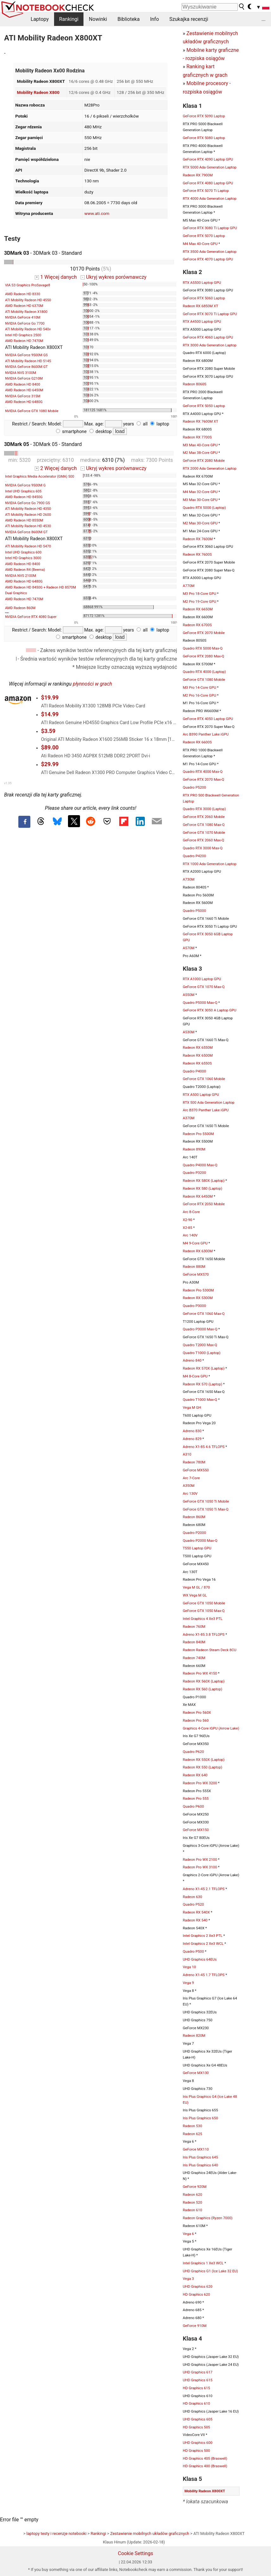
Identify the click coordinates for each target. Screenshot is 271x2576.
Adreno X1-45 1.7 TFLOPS (204, 1975)
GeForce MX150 (196, 1830)
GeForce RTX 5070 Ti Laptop (206, 190)
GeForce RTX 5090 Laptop (204, 116)
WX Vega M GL (195, 1595)
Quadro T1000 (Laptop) (201, 1353)
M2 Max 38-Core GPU (200, 452)
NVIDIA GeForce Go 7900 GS (27, 503)
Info (154, 19)
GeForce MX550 (196, 1470)
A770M (188, 585)
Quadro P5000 (194, 910)
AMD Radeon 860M (20, 608)
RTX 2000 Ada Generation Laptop (210, 468)
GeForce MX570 (196, 1274)
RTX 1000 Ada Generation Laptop (210, 864)
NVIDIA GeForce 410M (22, 317)
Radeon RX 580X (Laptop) (204, 1180)
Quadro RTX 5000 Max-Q (203, 648)
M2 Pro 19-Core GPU (199, 601)
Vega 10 (189, 1967)
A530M (188, 1032)
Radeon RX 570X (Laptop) (204, 1368)
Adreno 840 (192, 1360)
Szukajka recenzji (188, 19)
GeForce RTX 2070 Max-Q (203, 779)
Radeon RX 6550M (198, 1047)
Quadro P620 (193, 1751)
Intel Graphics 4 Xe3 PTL (202, 1618)
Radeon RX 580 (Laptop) (202, 1188)
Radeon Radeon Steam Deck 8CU (209, 1650)
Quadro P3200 (194, 1172)
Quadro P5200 (194, 787)
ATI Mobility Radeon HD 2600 (28, 515)
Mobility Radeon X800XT (204, 2491)
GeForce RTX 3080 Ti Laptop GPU (210, 228)
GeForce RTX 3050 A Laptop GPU (209, 1010)
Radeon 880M (194, 1266)
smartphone (71, 431)
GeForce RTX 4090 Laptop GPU (208, 159)
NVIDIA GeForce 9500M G (25, 485)
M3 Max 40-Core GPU (200, 445)
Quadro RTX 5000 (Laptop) (204, 507)
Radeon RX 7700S (197, 437)
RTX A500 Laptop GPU (201, 1094)
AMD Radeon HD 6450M (24, 390)
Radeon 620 (192, 2194)
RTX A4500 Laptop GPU (202, 321)
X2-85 (187, 1227)
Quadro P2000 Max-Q (200, 1540)
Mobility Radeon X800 (38, 92)
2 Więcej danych (56, 468)
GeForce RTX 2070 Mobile (204, 633)
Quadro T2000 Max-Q (200, 1345)
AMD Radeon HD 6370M (24, 306)
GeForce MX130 (196, 2073)
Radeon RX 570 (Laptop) (202, 1384)
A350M (188, 1485)
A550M (188, 994)
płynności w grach (92, 684)
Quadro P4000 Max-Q (200, 1165)
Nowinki (98, 19)
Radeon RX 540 (195, 1920)
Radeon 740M (194, 1658)
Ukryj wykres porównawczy (114, 277)
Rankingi (68, 19)
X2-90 (187, 1220)
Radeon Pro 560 (196, 1720)
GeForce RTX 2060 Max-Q (203, 840)
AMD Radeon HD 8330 (22, 294)
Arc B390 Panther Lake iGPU (206, 734)
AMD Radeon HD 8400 (22, 384)
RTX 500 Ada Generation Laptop (208, 1102)
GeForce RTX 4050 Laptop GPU (208, 719)
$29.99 (50, 764)
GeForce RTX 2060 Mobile (204, 817)
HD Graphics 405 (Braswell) (205, 2458)
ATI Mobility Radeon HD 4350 (28, 509)
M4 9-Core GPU (195, 1243)
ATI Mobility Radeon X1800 (26, 312)
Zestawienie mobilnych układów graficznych (149, 2533)
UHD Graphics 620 (197, 2286)
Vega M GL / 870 (196, 1587)
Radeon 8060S (194, 384)
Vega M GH (192, 1407)
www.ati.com (96, 213)
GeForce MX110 (196, 2149)
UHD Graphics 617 (197, 2372)
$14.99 (50, 714)
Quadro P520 (193, 1904)
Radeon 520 (192, 2202)
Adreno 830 (192, 1431)
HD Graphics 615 (196, 2388)
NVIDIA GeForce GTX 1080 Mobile (32, 411)
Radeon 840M (194, 1642)
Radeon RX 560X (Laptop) (204, 1681)
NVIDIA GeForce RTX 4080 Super (31, 617)
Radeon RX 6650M (198, 609)
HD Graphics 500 (196, 2450)
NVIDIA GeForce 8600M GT (26, 367)
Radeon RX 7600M (198, 539)
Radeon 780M (194, 1462)
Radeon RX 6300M (198, 1251)
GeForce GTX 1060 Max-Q (204, 1313)
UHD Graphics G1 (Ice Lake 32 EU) (210, 2271)
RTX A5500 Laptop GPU (202, 282)
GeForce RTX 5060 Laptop (204, 298)
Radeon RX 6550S (197, 1063)
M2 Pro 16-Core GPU (199, 695)
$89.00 (50, 747)
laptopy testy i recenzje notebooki (57, 2533)
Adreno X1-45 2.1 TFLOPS (204, 1889)
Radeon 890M (194, 1149)
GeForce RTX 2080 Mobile (204, 460)
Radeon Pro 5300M (198, 1290)
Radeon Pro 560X (197, 1712)
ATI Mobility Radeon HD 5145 (28, 361)
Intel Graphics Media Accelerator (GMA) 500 (39, 476)
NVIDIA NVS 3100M (20, 373)
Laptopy (40, 19)
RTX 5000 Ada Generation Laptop (210, 167)
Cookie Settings (135, 2553)
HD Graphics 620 (196, 2294)
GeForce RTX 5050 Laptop (204, 406)
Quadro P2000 (194, 1532)
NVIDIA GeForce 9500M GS (26, 355)
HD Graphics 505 (196, 2427)
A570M (188, 948)
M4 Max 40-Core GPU (200, 243)
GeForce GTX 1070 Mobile (204, 832)
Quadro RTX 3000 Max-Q (203, 848)
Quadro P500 (193, 1951)
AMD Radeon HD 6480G (24, 402)
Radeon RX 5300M (198, 1298)
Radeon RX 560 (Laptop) (202, 1689)
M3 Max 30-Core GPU (200, 499)
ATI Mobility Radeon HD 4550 (28, 300)
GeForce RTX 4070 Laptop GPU (208, 259)
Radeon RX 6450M (198, 1196)
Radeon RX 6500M (198, 1055)
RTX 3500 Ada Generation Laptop (210, 251)
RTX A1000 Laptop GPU (202, 979)
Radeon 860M (194, 1517)
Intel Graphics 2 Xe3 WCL (203, 1943)
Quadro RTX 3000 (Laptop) (204, 809)
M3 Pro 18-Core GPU (199, 593)
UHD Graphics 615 (197, 2380)
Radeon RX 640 (195, 1775)
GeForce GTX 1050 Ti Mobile (206, 1501)
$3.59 (48, 731)
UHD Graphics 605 (197, 2419)
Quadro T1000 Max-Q (200, 1399)
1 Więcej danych (56, 277)
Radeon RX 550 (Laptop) (202, 1767)
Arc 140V (190, 1235)
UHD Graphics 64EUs (200, 1959)
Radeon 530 (192, 2126)
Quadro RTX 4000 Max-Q (203, 771)
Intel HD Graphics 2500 (23, 335)
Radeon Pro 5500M (198, 1134)
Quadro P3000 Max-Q (200, 1329)
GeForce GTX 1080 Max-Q (204, 824)
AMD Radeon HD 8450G (24, 497)
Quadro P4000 (194, 1071)
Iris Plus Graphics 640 (200, 2165)
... (264, 19)
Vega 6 (188, 2233)
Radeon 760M (194, 1626)
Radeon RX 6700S (197, 625)
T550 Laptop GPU (197, 1548)
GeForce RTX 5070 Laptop (204, 236)
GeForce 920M (194, 2186)
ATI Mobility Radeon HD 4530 (28, 526)
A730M (188, 879)
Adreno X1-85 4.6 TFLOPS (204, 1446)
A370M (188, 1118)
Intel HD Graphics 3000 (23, 558)
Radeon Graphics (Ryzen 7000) (207, 2218)
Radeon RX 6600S (197, 742)
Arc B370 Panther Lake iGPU (206, 1110)
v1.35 (7, 783)
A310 (187, 1454)
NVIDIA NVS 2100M (20, 576)
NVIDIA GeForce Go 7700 (25, 323)
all (142, 424)
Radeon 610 (192, 2210)
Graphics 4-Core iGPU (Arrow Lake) (211, 1728)
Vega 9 (188, 1983)
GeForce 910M (194, 2325)
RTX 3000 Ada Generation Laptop (210, 345)
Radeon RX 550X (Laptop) (204, 1759)
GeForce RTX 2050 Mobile (204, 1204)
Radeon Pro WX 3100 (200, 1867)
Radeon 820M (194, 2035)
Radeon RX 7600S (197, 554)
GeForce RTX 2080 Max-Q (203, 656)
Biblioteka (128, 19)
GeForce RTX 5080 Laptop (204, 138)
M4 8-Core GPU (195, 1376)
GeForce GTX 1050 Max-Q (204, 1610)
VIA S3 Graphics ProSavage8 (27, 285)
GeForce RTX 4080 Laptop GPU (208, 183)
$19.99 (50, 697)
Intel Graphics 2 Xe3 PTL (202, 1935)
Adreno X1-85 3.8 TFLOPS (204, 1634)
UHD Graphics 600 (197, 2442)
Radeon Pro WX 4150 (200, 1673)
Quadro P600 (193, 1806)
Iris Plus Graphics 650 (200, 2118)
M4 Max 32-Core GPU (200, 492)
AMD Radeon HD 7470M (24, 341)
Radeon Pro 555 (196, 1798)
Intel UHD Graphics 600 (23, 552)
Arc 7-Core (191, 1478)
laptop (159, 424)
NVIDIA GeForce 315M (22, 396)
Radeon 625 (192, 2134)
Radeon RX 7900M (198, 175)
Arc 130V (190, 1493)
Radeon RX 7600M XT (200, 421)
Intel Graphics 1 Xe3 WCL (203, 2263)
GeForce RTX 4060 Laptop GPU (208, 337)
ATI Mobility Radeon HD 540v (28, 329)
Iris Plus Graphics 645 (200, 2157)
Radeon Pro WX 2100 (200, 1859)
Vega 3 (188, 2278)
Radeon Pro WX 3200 (200, 1783)
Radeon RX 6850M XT (200, 306)
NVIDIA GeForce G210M (24, 378)
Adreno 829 (192, 1439)
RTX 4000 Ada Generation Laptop (210, 198)
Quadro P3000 (194, 1305)
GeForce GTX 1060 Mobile (204, 1079)
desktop (100, 431)
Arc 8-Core (191, 1212)
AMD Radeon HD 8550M (24, 520)
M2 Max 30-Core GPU (200, 523)
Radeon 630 (192, 1897)
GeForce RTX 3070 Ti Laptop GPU (210, 314)
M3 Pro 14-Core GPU (199, 687)
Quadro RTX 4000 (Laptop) (204, 671)
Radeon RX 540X (196, 1912)
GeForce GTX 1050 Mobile (204, 1603)
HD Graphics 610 (196, 2403)
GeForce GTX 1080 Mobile (204, 679)
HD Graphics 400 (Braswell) (205, 2466)
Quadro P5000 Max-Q (200, 1002)
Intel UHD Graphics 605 (23, 491)
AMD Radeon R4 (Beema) (25, 570)
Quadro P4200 (194, 856)
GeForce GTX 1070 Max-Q (204, 987)
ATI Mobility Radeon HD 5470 (28, 546)
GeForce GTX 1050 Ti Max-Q (206, 1509)
